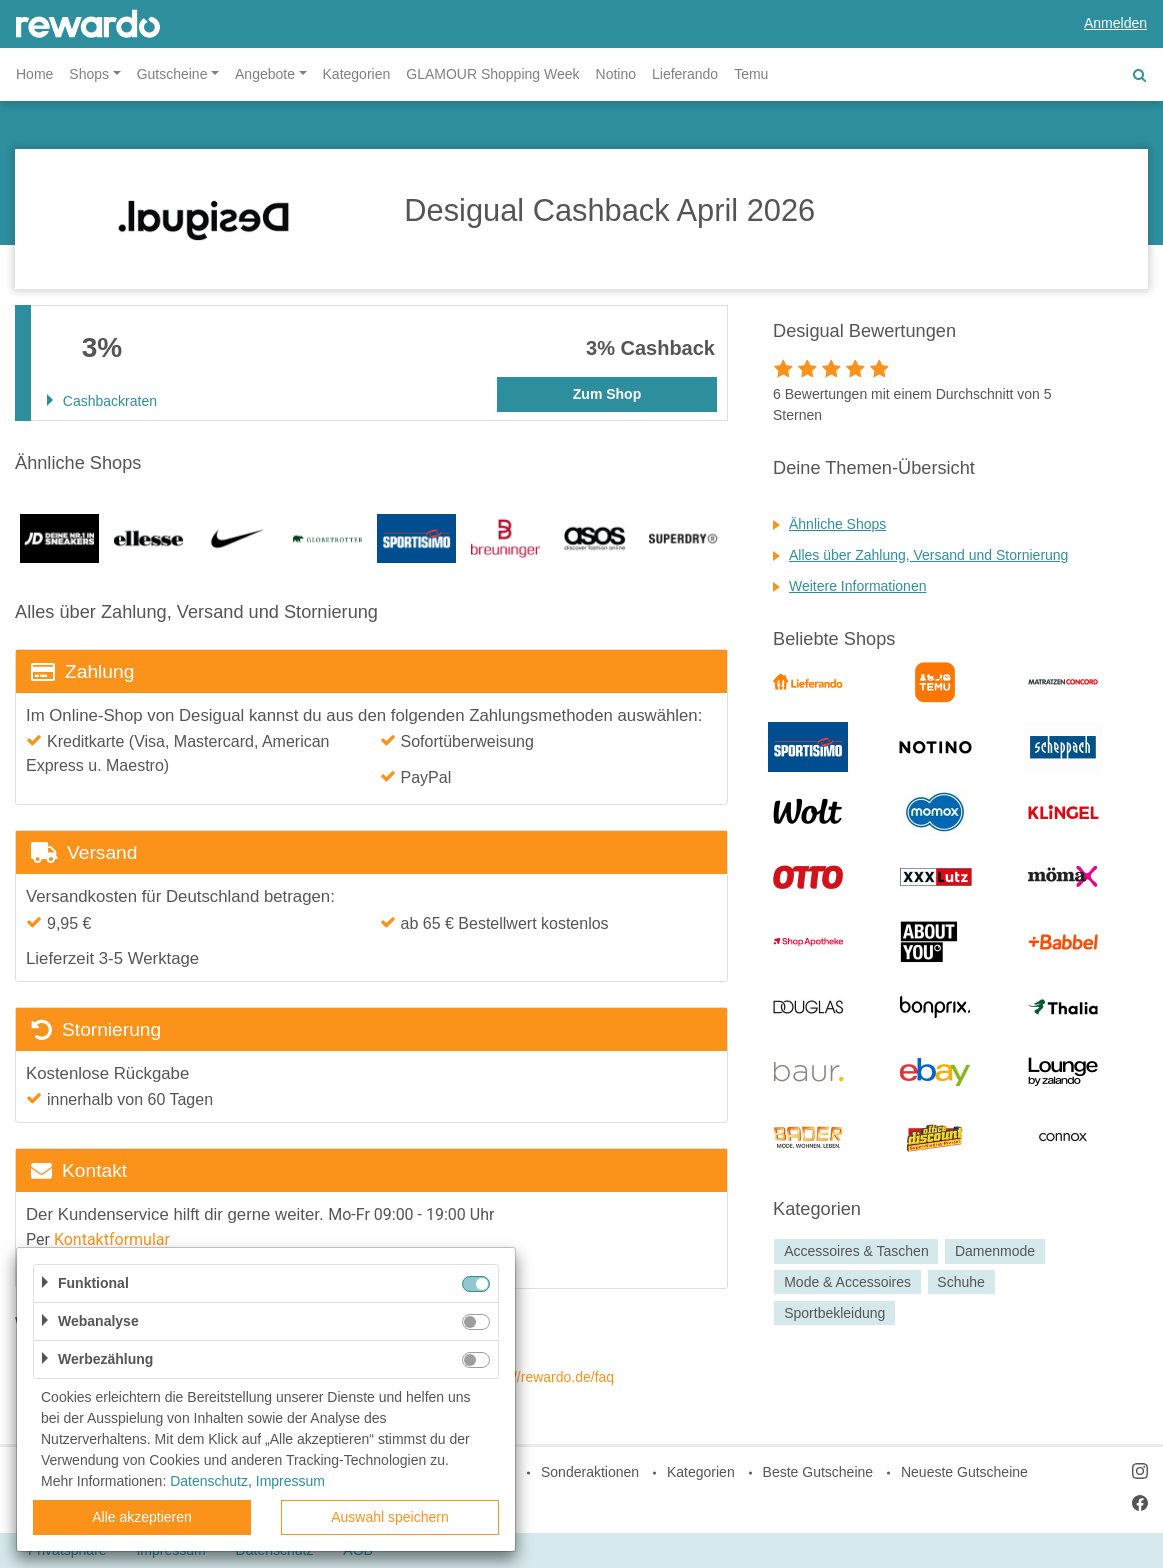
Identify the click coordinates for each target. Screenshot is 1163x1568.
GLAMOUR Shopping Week (492, 74)
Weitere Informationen (857, 586)
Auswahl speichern (390, 1517)
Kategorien (357, 74)
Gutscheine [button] (172, 74)
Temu (751, 74)
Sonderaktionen (590, 1472)
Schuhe (960, 1282)
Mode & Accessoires (847, 1282)
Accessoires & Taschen (856, 1251)
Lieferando (685, 74)
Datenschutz (209, 1481)
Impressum (290, 1481)
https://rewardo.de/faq (546, 1377)
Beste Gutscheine (818, 1472)
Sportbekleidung (834, 1313)
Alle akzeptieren (142, 1517)
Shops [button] (89, 74)
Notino (616, 74)
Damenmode (995, 1251)
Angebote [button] (265, 74)
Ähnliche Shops (837, 524)
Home (34, 74)
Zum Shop (607, 394)
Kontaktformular (112, 1239)
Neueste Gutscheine (964, 1472)
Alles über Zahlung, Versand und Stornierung (928, 555)
